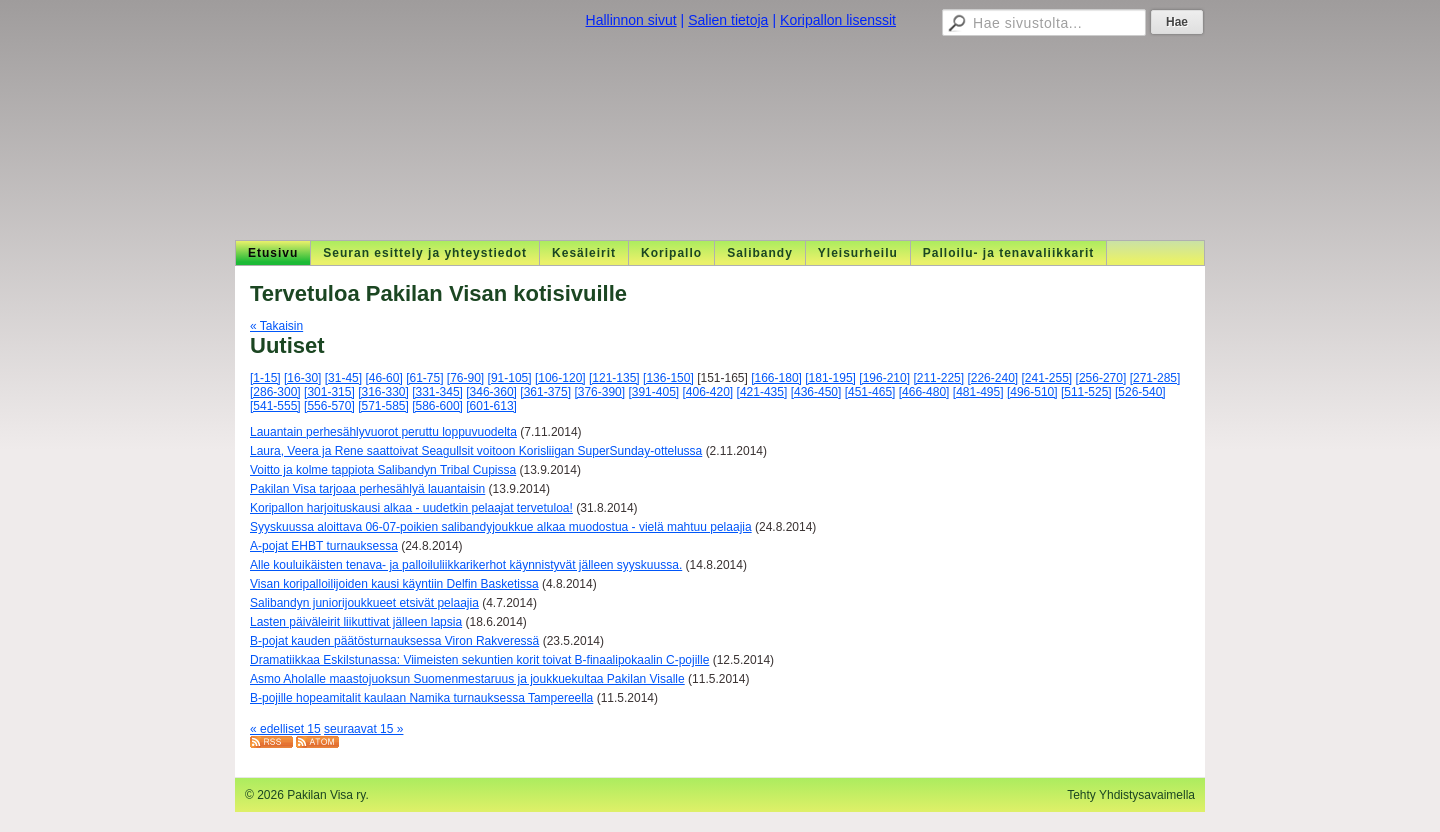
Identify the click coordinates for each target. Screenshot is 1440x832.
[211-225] (938, 378)
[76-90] (465, 378)
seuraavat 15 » (363, 729)
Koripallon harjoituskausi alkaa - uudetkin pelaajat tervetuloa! (411, 508)
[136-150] (668, 378)
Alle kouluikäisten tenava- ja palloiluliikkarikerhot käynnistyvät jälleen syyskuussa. (466, 565)
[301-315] (329, 392)
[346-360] (491, 392)
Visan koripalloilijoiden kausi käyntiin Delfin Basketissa (394, 584)
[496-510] (1032, 392)
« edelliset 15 (285, 729)
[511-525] (1086, 392)
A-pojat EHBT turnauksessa (324, 546)
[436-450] (816, 392)
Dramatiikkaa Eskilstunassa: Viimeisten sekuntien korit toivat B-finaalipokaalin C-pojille (479, 660)
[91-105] (510, 378)
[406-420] (708, 392)
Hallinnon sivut (631, 20)
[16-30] (302, 378)
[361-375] (545, 392)
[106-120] (560, 378)
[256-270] (1101, 378)
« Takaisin (276, 326)
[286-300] (275, 392)
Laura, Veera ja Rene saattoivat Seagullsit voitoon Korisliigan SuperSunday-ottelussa (476, 451)
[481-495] (978, 392)
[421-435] (762, 392)
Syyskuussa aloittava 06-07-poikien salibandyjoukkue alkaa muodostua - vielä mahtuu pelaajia (501, 527)
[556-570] (329, 406)
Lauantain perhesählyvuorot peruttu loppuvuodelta (383, 432)
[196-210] (884, 378)
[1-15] (265, 378)
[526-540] (1140, 392)
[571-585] (383, 406)
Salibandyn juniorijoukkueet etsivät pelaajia (364, 603)
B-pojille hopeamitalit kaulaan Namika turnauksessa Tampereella (421, 698)
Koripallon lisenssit (838, 20)
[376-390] (599, 392)
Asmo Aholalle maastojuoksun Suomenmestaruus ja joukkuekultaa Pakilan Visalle (467, 679)
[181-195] (830, 378)
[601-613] (491, 406)
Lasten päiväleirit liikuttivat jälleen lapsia (356, 622)
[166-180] (776, 378)
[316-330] (383, 392)
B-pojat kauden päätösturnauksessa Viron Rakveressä (394, 641)
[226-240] (992, 378)
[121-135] (614, 378)
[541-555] (275, 406)
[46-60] (383, 378)
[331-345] (437, 392)
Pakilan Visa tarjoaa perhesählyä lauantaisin (367, 489)
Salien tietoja (728, 20)
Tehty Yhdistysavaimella (1131, 795)
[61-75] (424, 378)
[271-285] (1155, 378)
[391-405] (653, 392)
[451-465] (870, 392)
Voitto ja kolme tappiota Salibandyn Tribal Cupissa (383, 470)
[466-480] (924, 392)
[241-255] (1047, 378)
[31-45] (343, 378)
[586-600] (437, 406)
